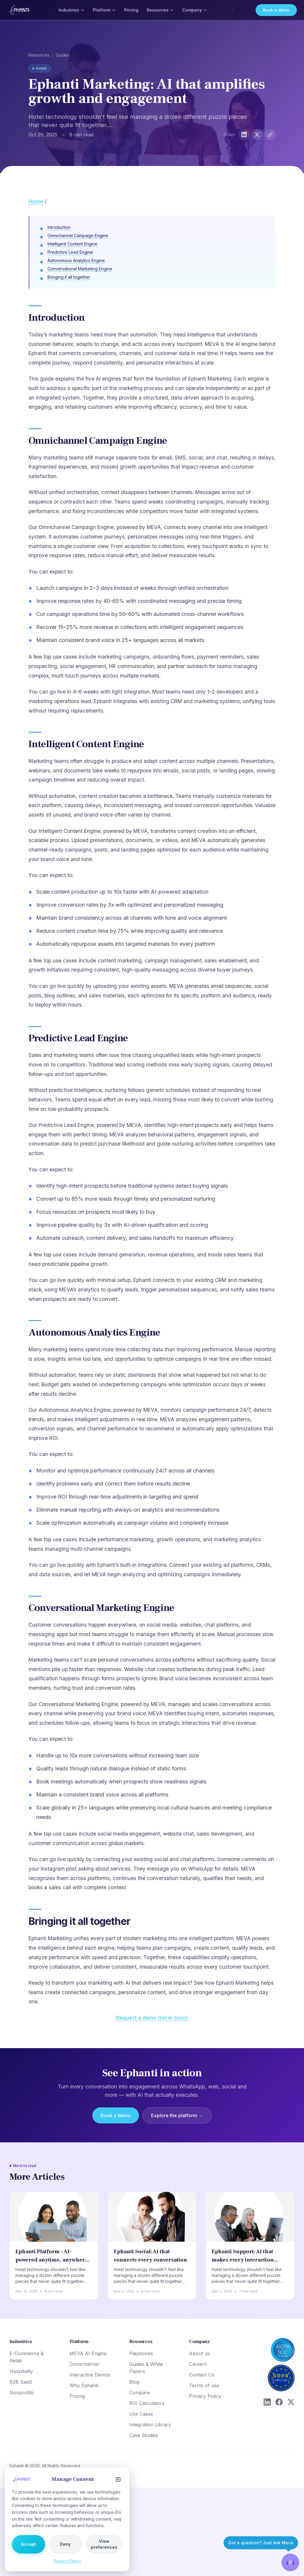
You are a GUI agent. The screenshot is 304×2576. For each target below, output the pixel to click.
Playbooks (141, 2353)
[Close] (118, 2479)
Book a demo (276, 9)
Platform (104, 9)
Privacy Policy (205, 2396)
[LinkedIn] (267, 2402)
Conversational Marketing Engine (80, 268)
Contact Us (201, 2375)
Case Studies (143, 2435)
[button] (290, 2562)
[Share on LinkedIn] (244, 134)
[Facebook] (279, 2402)
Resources (160, 9)
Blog (134, 2382)
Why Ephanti (83, 2385)
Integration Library (150, 2425)
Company (194, 9)
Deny (65, 2544)
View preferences (104, 2544)
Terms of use (204, 2385)
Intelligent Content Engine (72, 243)
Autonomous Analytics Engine (76, 260)
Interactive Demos (89, 2375)
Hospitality (21, 2371)
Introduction (59, 227)
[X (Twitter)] (290, 2402)
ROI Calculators (146, 2403)
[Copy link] (270, 134)
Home (35, 201)
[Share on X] (257, 134)
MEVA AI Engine (88, 2353)
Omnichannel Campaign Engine (78, 235)
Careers (198, 2364)
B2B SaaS (21, 2382)
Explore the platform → (177, 2115)
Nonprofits (22, 2392)
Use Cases (141, 2414)
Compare (139, 2392)
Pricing (131, 9)
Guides (62, 55)
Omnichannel (84, 2364)
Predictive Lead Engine (70, 252)
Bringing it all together (69, 277)
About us (199, 2353)
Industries (71, 9)
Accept (28, 2544)
